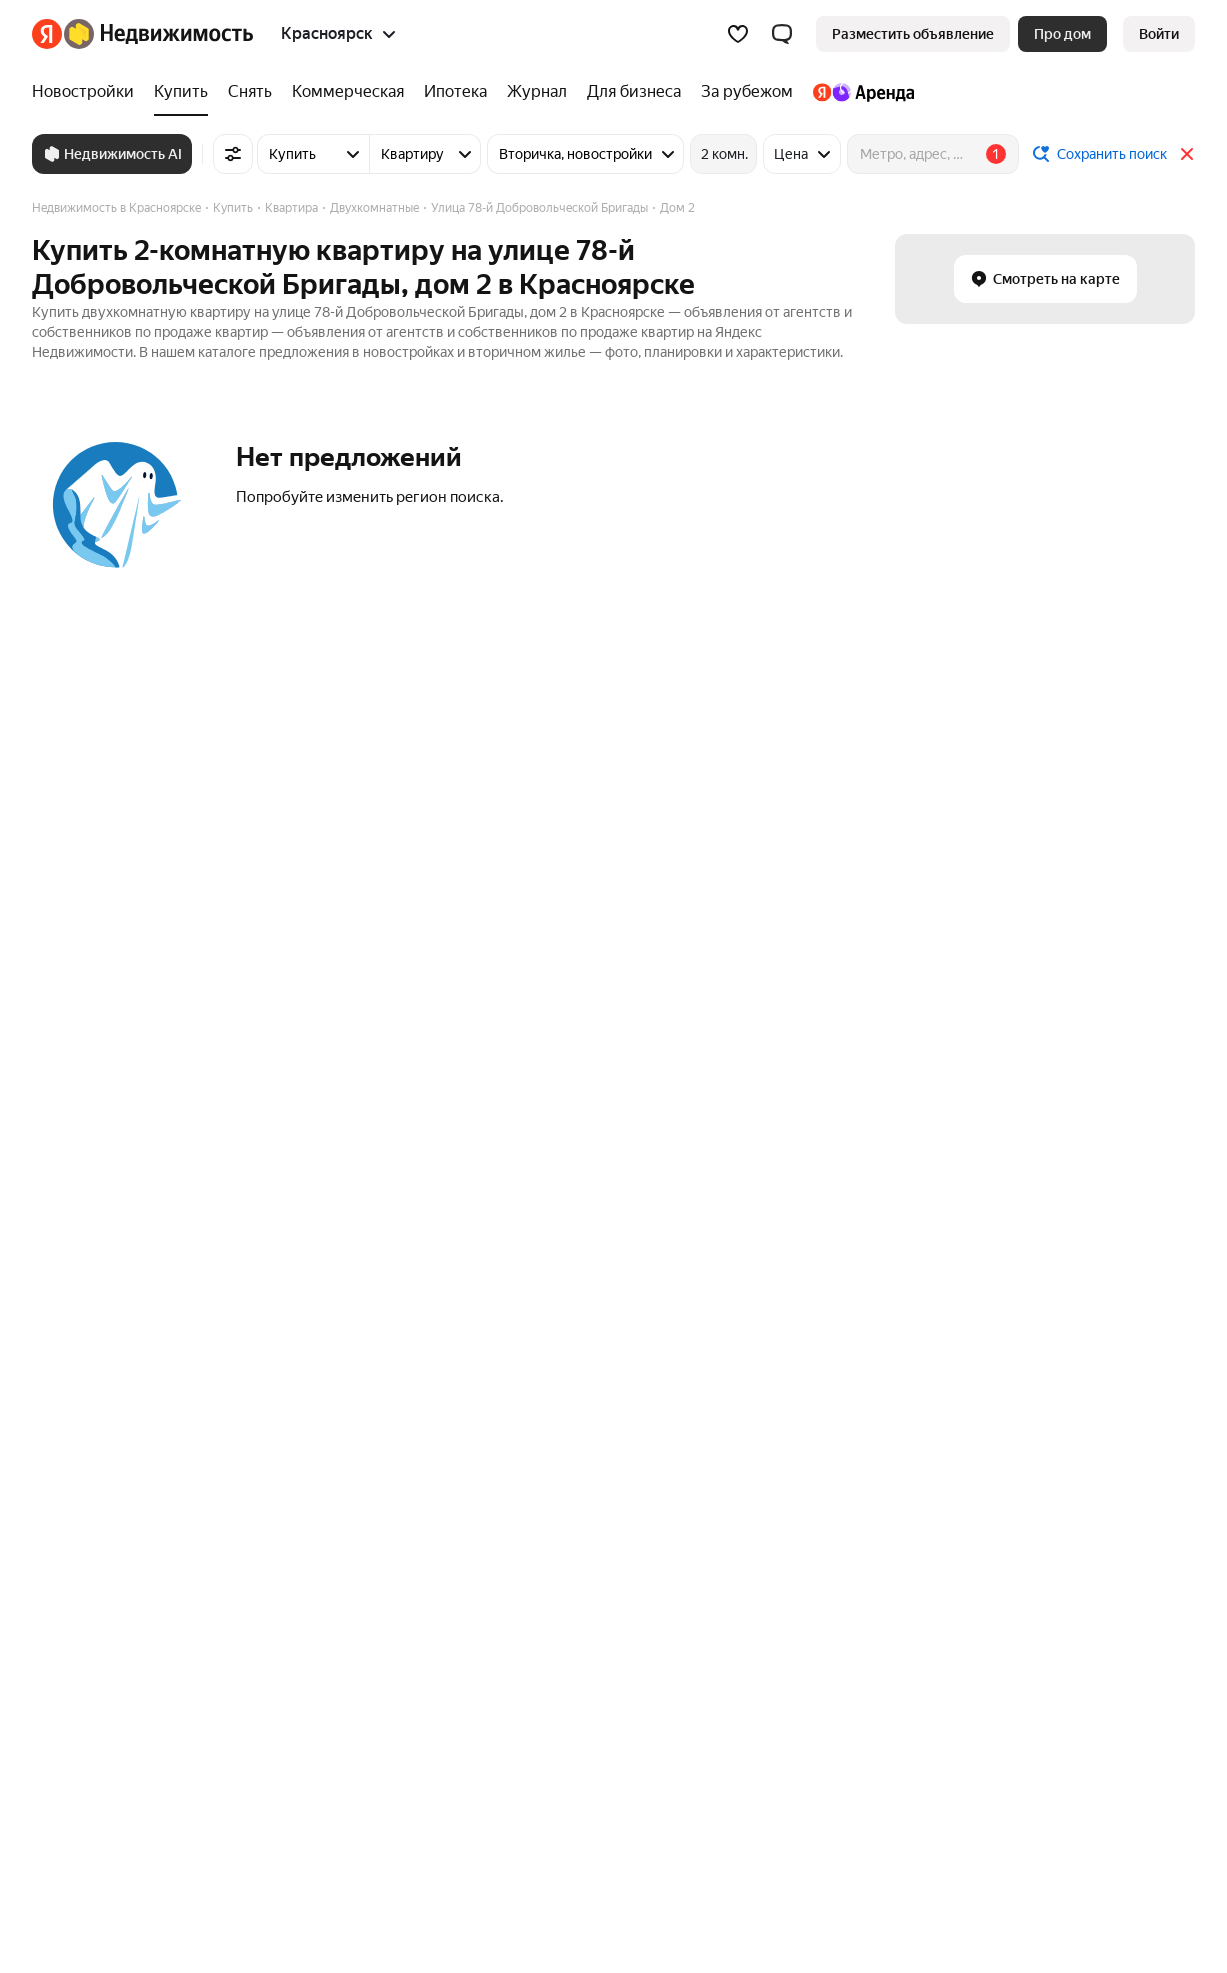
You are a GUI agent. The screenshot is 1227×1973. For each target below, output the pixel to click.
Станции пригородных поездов (364, 1563)
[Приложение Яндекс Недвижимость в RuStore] (1178, 1842)
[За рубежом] (747, 92)
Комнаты (1014, 1362)
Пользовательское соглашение (535, 1700)
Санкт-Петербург (320, 1275)
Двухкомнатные (85, 1534)
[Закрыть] (1187, 154)
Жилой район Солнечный (575, 1391)
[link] (1159, 34)
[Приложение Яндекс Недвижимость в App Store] (1076, 1842)
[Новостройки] (88, 92)
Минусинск (760, 1246)
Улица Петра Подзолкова (114, 1333)
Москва (287, 1246)
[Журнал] (537, 92)
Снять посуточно (548, 1534)
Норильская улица (91, 1275)
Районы (288, 1592)
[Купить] (181, 92)
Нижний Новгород (323, 1391)
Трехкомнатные (83, 1563)
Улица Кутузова (84, 1246)
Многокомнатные (89, 1505)
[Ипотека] (455, 92)
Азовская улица (83, 1391)
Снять (512, 1505)
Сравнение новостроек (339, 1505)
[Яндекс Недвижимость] (158, 34)
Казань (285, 1362)
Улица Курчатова (88, 1304)
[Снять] (250, 92)
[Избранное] (738, 34)
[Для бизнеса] (634, 92)
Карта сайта (956, 1700)
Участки (1011, 1246)
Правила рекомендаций (738, 1700)
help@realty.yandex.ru (428, 1827)
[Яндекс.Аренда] (858, 92)
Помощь (867, 1700)
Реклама (208, 1700)
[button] (782, 34)
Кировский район (549, 1333)
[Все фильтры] (233, 154)
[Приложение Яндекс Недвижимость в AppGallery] (1144, 1842)
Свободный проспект (101, 1362)
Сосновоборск (771, 1362)
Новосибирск (306, 1304)
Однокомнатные (86, 1592)
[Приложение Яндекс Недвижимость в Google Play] (1110, 1842)
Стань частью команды (334, 1700)
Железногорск (772, 1304)
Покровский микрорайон (574, 1246)
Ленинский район (550, 1304)
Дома (1003, 1333)
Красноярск (762, 1391)
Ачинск (747, 1275)
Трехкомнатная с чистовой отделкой (843, 1534)
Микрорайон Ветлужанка (575, 1275)
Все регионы (304, 1621)
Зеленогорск (766, 1333)
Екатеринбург (308, 1333)
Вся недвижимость (94, 1700)
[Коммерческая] (348, 92)
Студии (56, 1621)
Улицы (284, 1534)
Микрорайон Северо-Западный (594, 1362)
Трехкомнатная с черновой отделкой (844, 1505)
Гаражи (1009, 1304)
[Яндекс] (47, 34)
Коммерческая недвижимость (1084, 1275)
